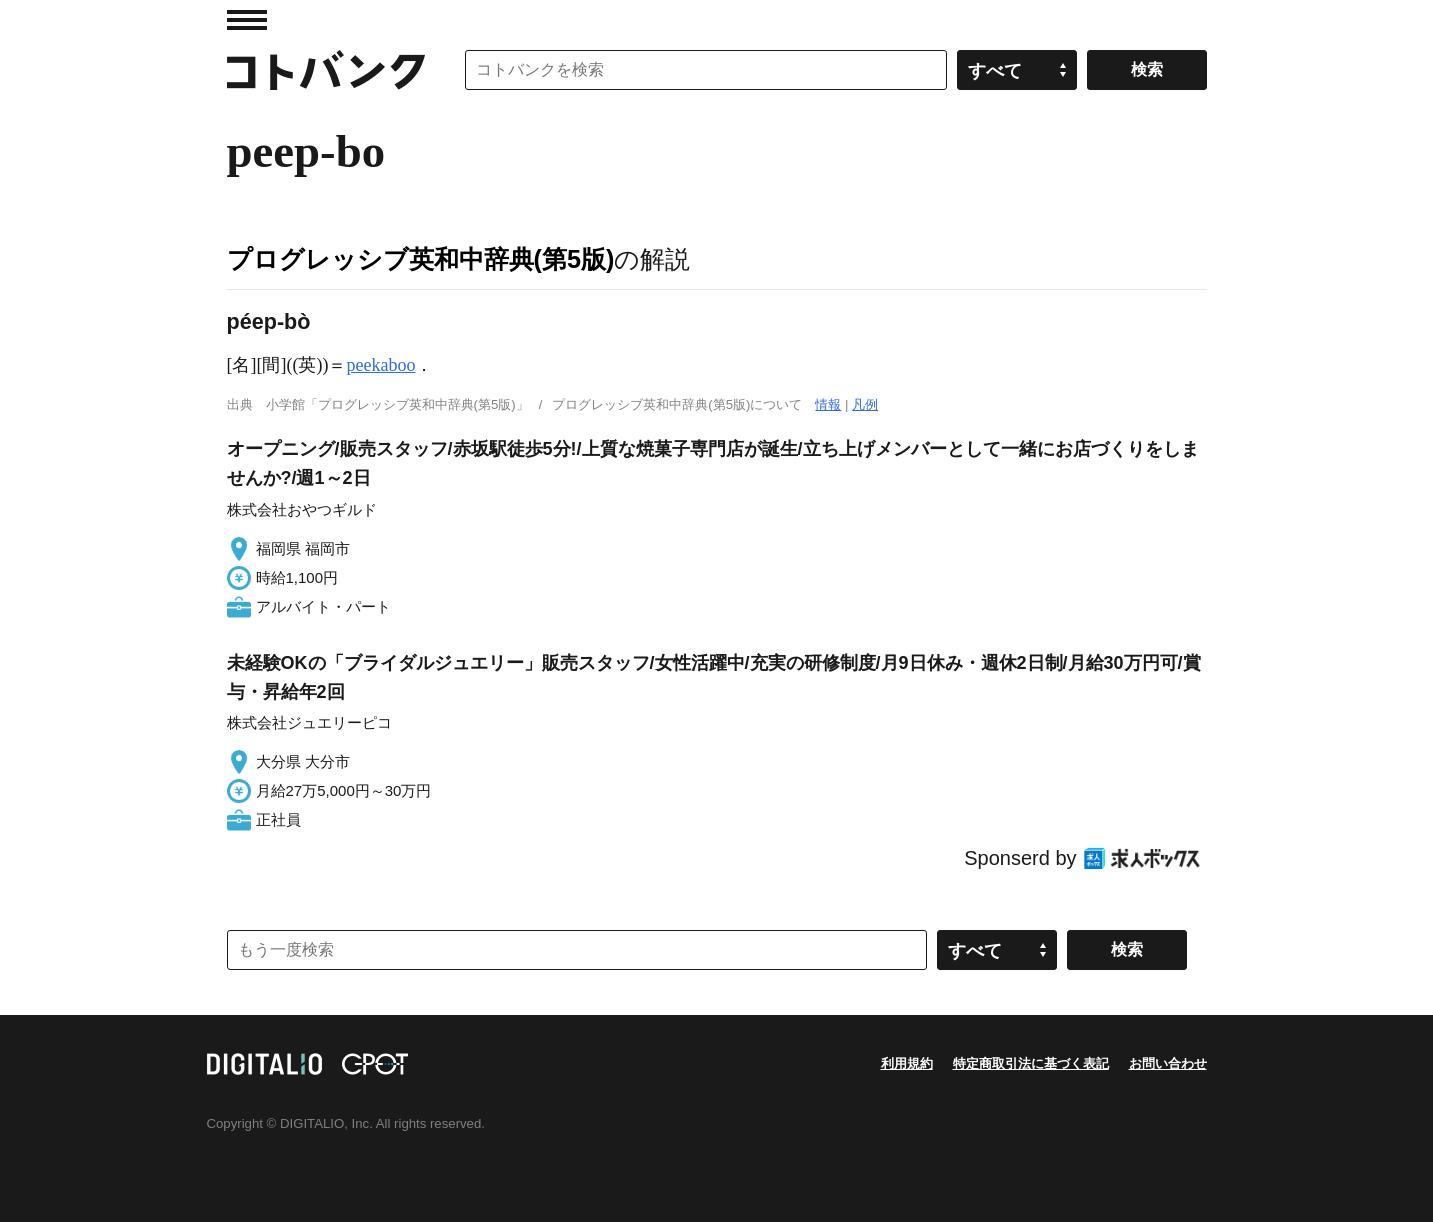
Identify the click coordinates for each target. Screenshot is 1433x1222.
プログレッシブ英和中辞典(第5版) (421, 259)
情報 (828, 404)
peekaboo (380, 365)
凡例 (865, 404)
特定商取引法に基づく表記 (1031, 1063)
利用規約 (907, 1063)
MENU (247, 20)
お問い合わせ (1168, 1063)
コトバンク (326, 70)
